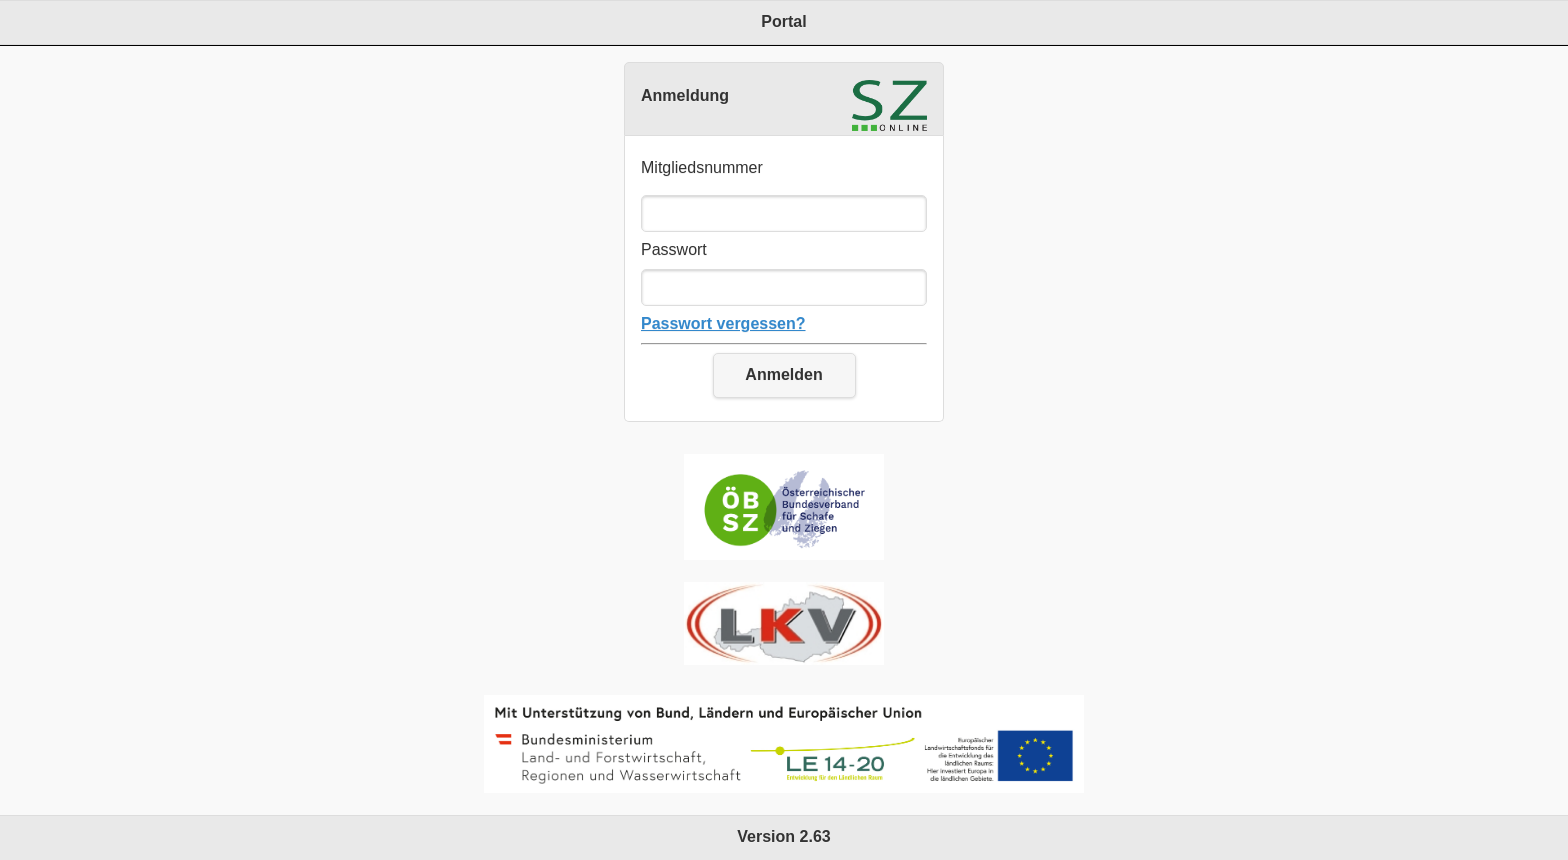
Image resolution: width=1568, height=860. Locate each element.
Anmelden (783, 374)
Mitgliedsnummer (702, 167)
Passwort (674, 249)
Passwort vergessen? (723, 323)
